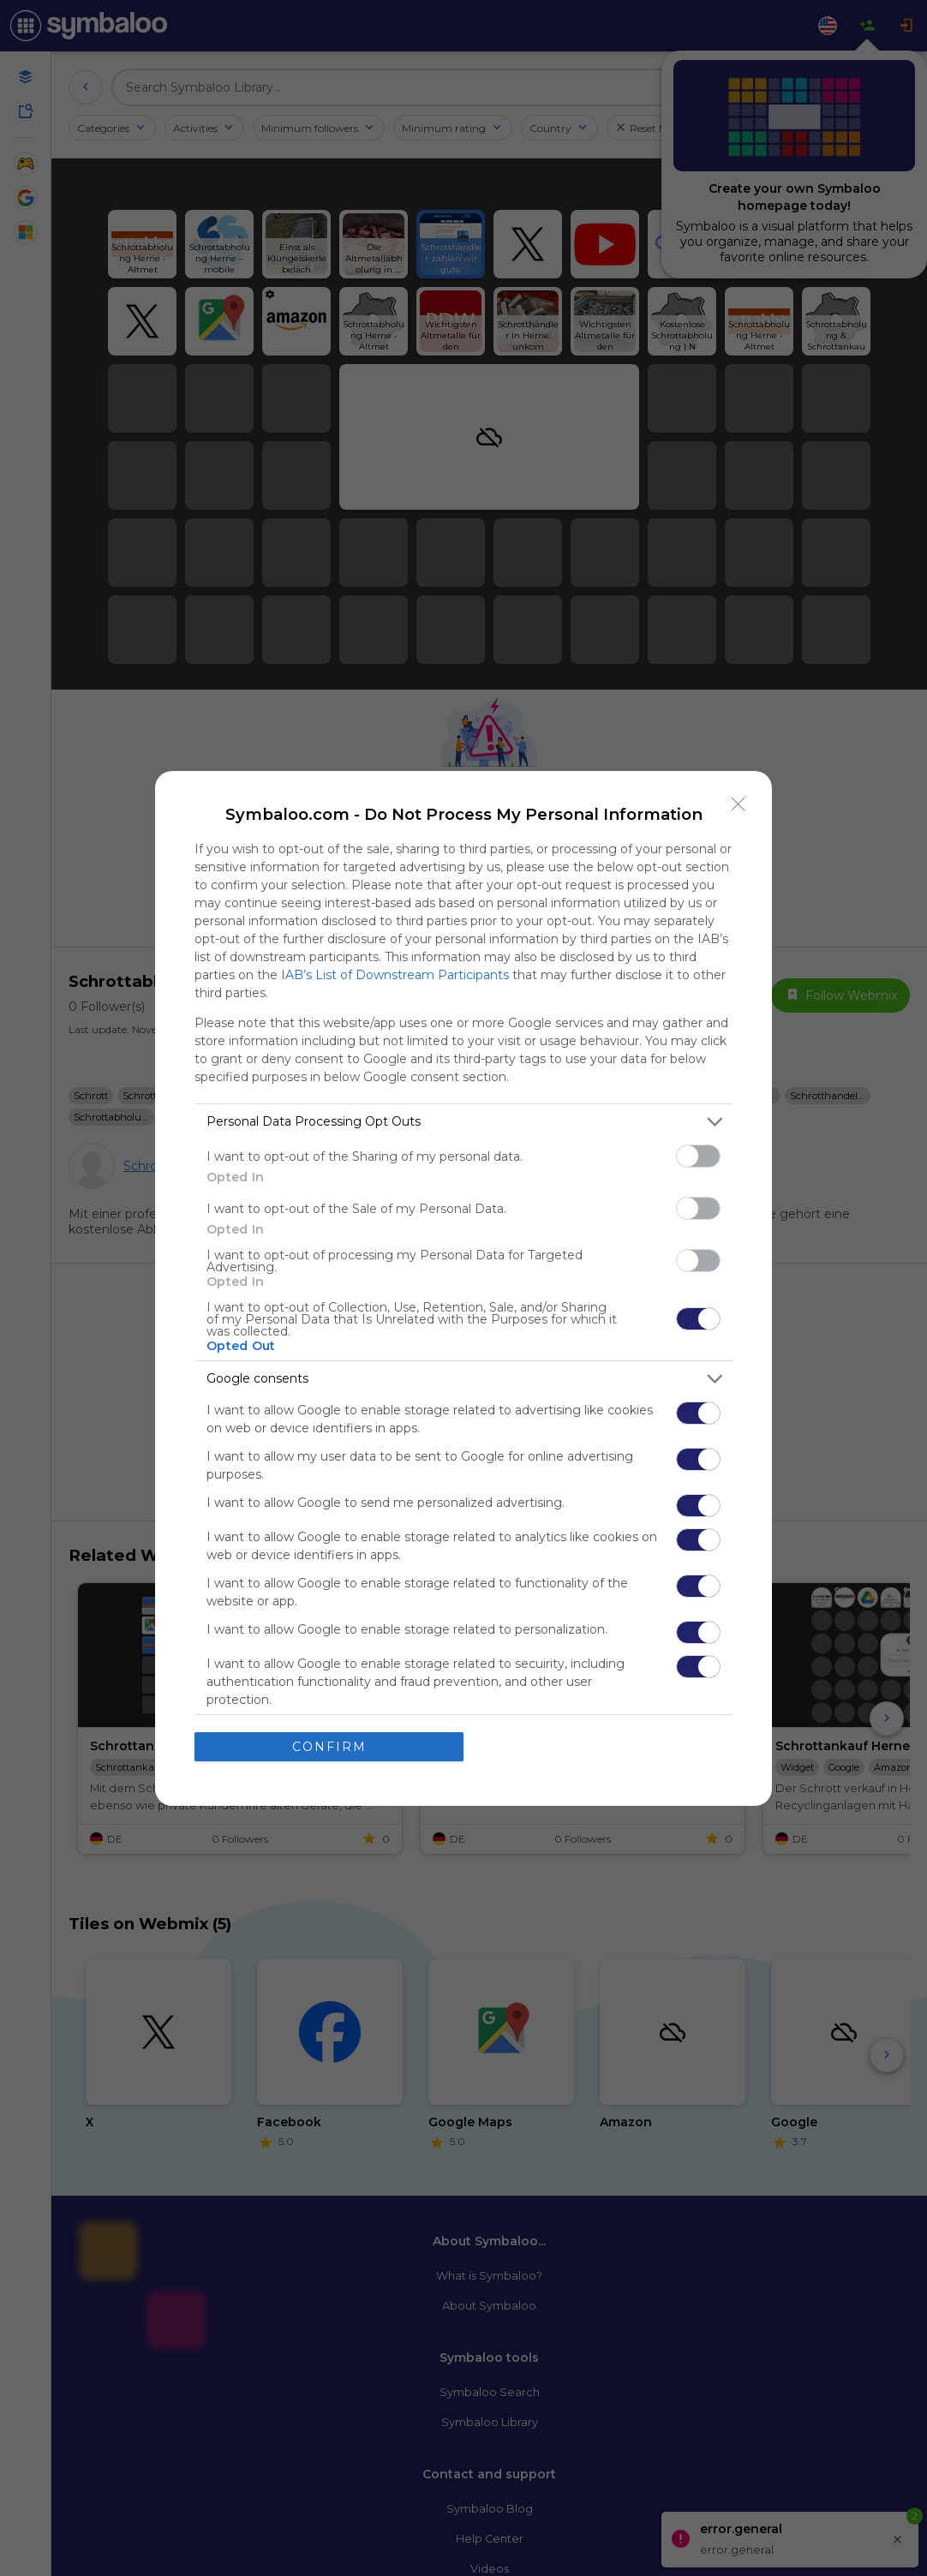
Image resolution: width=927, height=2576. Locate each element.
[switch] (698, 1156)
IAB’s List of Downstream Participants (395, 975)
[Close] (738, 804)
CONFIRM (329, 1746)
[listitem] (463, 1121)
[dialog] (463, 1288)
